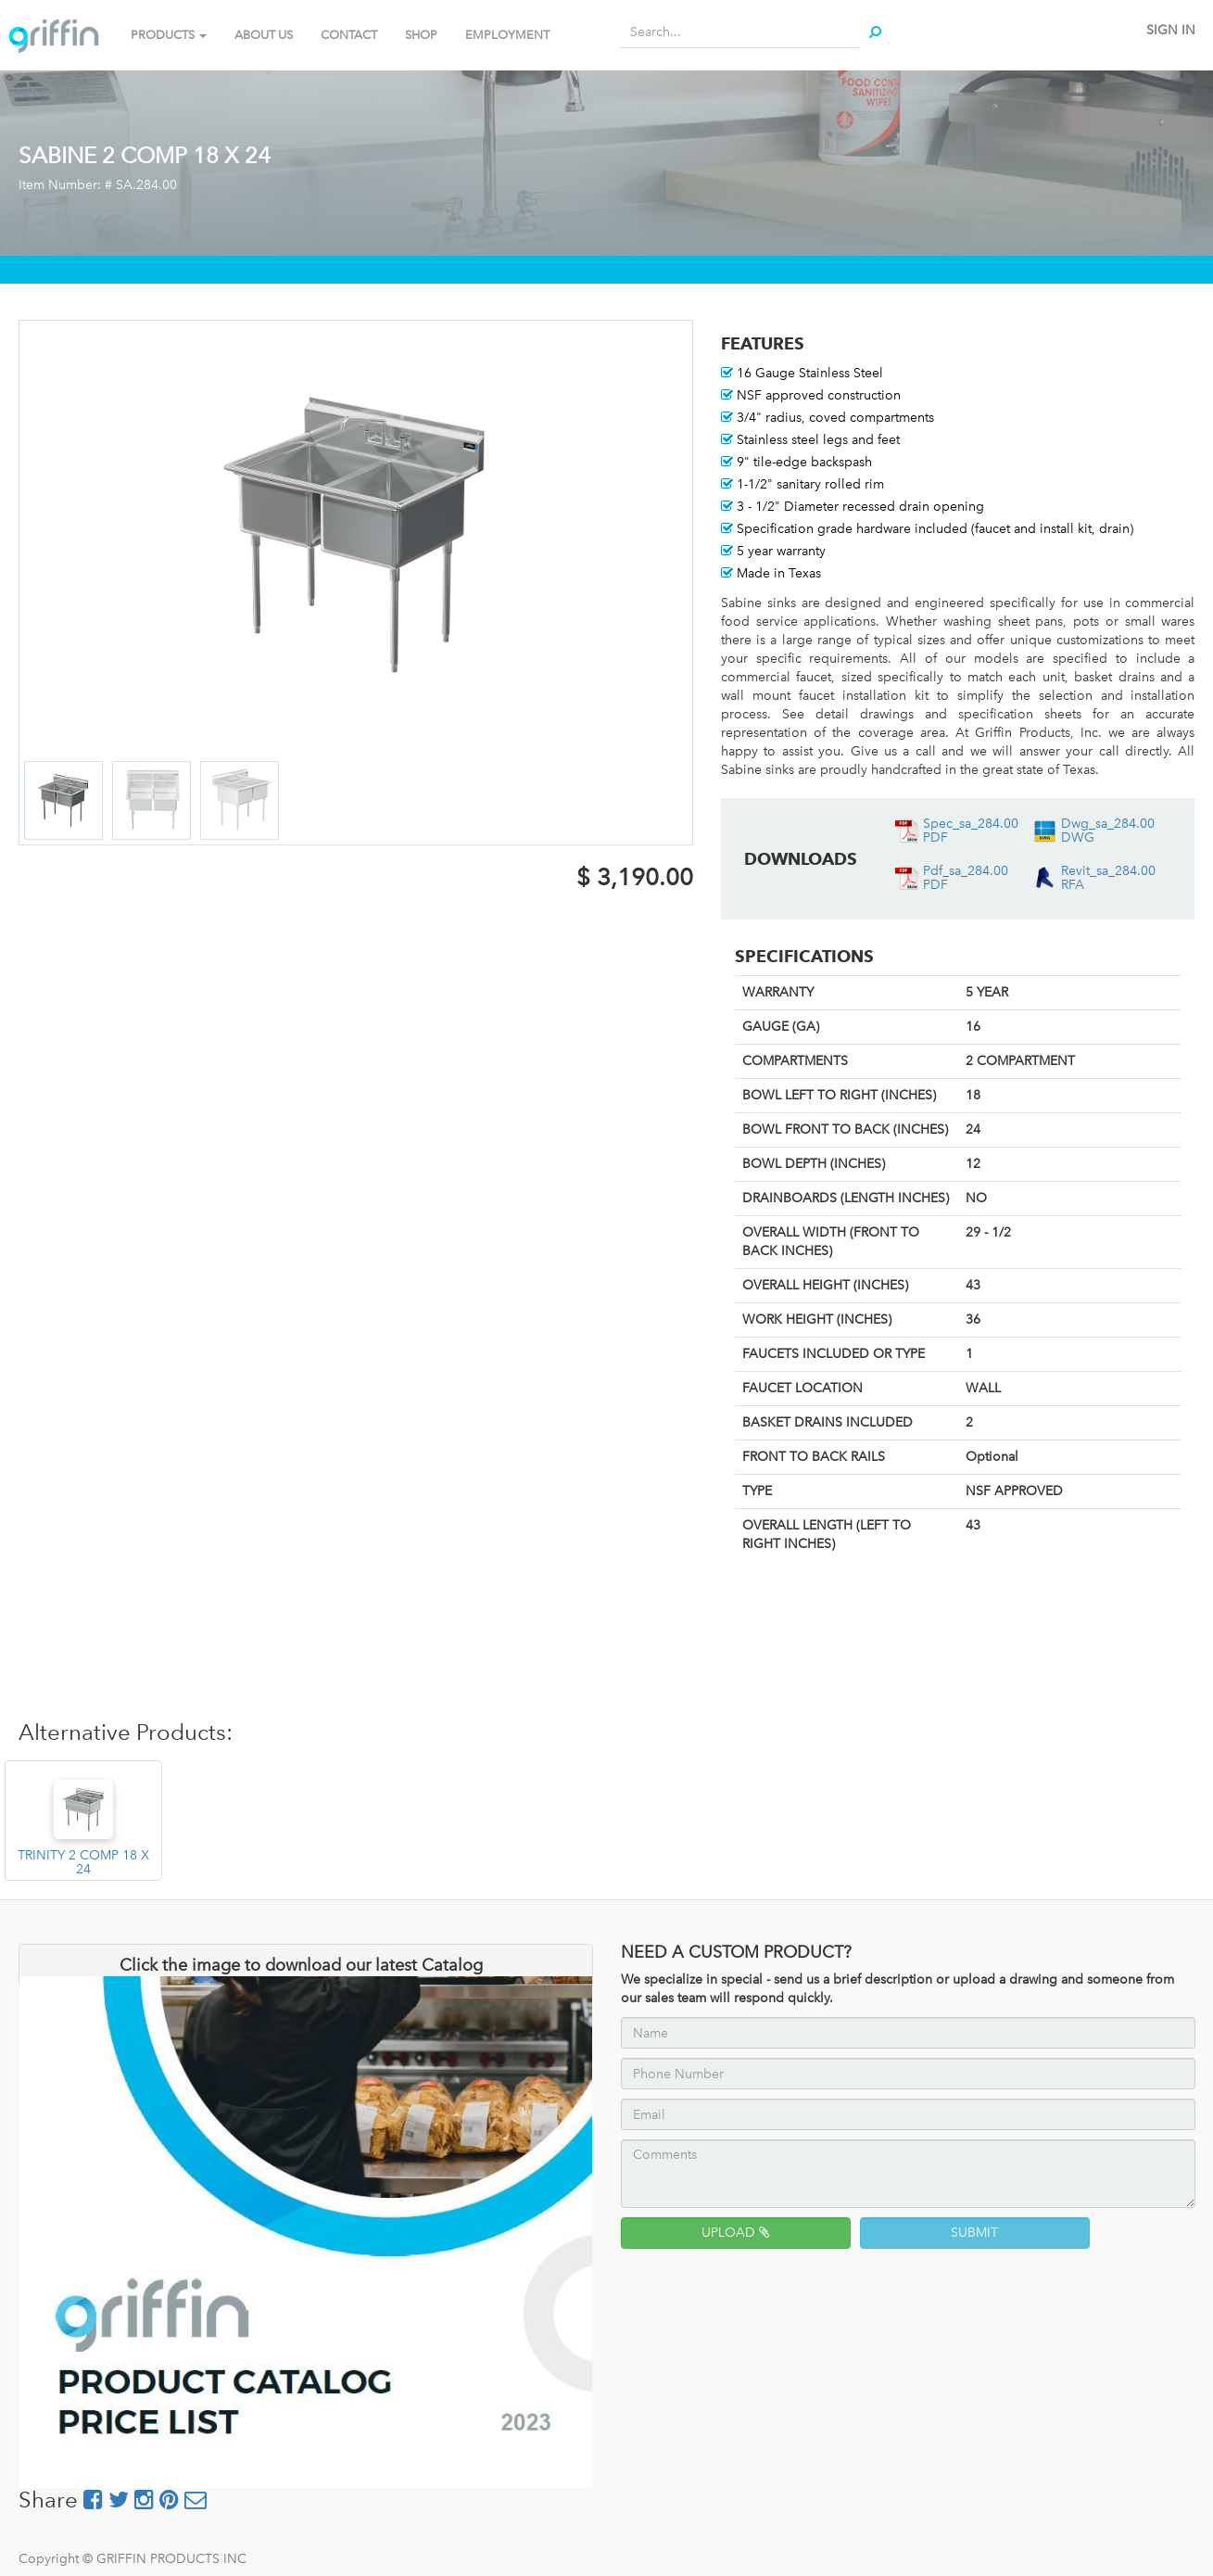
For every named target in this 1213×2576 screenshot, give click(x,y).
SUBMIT (974, 2232)
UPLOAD (735, 2232)
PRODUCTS (169, 35)
